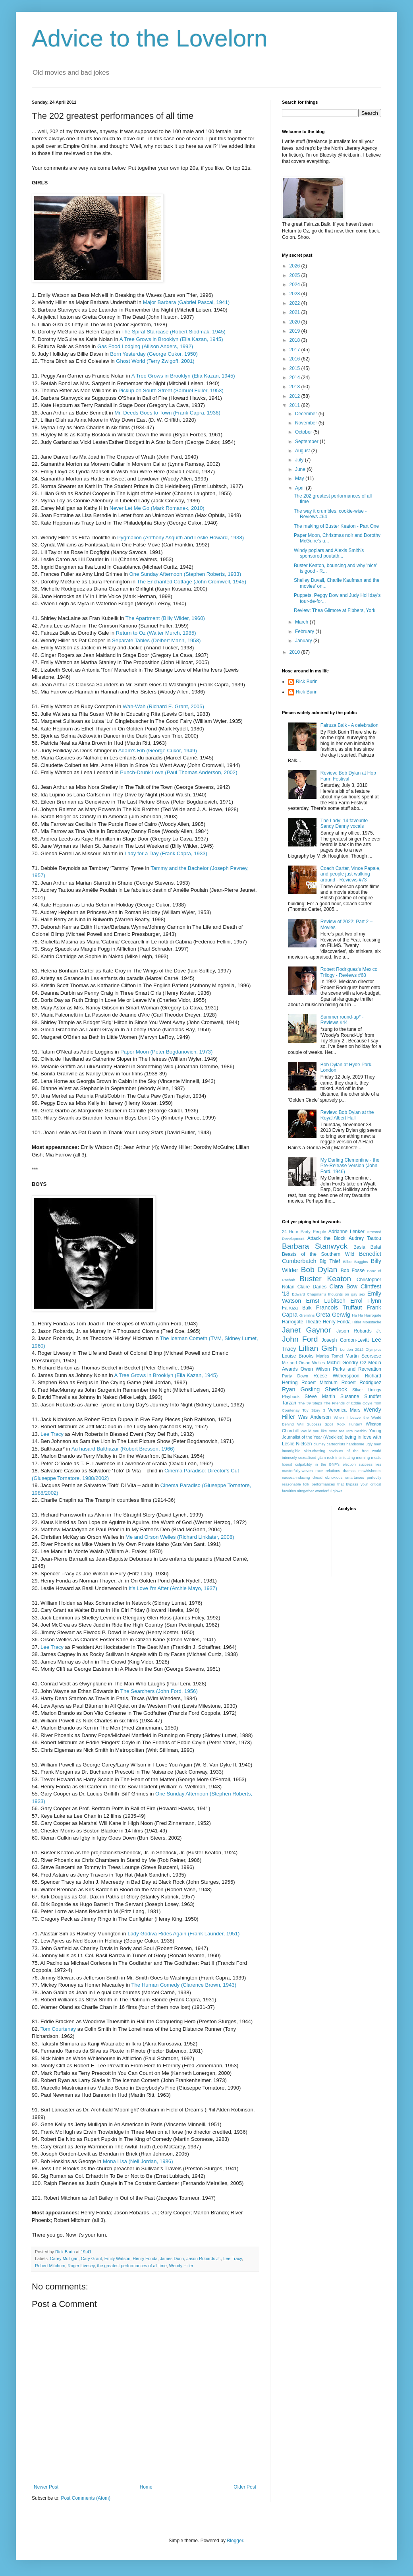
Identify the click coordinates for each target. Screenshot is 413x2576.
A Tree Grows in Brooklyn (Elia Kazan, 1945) (171, 339)
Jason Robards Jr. (203, 2258)
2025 (295, 275)
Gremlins (307, 1315)
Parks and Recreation (357, 1369)
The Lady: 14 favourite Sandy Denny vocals (344, 823)
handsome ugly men (363, 1444)
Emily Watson (117, 2258)
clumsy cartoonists (329, 1444)
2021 (295, 312)
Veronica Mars (344, 1410)
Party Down (295, 1375)
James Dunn (172, 2258)
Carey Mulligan (64, 2258)
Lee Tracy (52, 1434)
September (307, 441)
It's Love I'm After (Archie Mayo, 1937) (173, 1588)
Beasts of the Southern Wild (318, 1254)
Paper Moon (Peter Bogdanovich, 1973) (166, 1052)
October (304, 432)
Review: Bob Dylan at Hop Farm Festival (348, 775)
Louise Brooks (297, 1356)
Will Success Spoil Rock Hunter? (330, 1424)
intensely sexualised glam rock (308, 1457)
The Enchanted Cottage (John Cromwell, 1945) (191, 582)
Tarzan (289, 1403)
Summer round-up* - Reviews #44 (342, 1019)
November (306, 423)
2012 (295, 396)
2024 (295, 284)
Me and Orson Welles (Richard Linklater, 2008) (179, 1537)
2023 (295, 293)
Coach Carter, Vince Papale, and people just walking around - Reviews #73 (350, 874)
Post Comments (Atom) (85, 2498)
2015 (295, 368)
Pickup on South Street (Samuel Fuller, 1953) (171, 390)
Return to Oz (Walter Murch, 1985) (156, 633)
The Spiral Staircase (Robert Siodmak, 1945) (174, 332)
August (303, 450)
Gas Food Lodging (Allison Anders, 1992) (145, 346)
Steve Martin (320, 1396)
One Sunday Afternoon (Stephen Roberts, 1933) (185, 574)
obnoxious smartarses (344, 1477)
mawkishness (369, 1470)
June (301, 469)
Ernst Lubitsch (325, 1301)
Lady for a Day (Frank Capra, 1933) (166, 853)
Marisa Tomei (329, 1356)
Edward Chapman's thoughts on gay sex (328, 1294)
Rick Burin (307, 681)
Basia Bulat (367, 1247)
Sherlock (336, 1389)
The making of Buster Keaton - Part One (336, 526)
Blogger (235, 2540)
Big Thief (330, 1261)
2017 (295, 350)
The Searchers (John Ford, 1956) (159, 1691)
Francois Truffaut (339, 1307)
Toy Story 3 (314, 1410)
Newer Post (46, 2487)
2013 (295, 386)
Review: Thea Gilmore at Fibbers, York (334, 610)
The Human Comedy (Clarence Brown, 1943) (183, 1985)
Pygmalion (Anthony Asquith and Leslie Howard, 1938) (180, 537)
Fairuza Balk (297, 1308)
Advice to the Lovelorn (150, 38)
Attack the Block (326, 1238)
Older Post (245, 2487)
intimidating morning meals (358, 1457)
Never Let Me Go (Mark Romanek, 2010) (157, 508)
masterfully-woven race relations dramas (318, 1470)
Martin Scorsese (363, 1356)
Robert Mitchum (50, 2265)
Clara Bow (343, 1286)
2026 (295, 266)
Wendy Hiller (181, 2265)
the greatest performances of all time (131, 2265)
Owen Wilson (315, 1369)
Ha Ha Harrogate (366, 1315)
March (302, 622)
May (300, 478)
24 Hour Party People (304, 1231)
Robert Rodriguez (361, 1382)
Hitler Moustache (366, 1322)
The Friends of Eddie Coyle (348, 1403)
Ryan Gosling (301, 1389)
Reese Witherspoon (336, 1376)
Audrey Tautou (365, 1238)
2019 (295, 331)
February (305, 631)
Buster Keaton (325, 1278)
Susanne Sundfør (360, 1396)
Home (146, 2487)
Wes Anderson (314, 1417)
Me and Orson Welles (303, 1362)
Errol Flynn (365, 1301)
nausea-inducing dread (302, 1477)
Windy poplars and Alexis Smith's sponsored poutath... (329, 553)
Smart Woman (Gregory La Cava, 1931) (171, 1008)
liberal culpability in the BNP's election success (327, 1464)
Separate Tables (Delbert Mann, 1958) (156, 640)
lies (378, 1464)
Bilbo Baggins (355, 1261)
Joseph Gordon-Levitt (345, 1340)
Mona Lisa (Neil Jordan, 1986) (138, 2161)
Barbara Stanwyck (314, 1246)
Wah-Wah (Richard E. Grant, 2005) (163, 706)
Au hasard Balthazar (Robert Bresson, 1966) (123, 1449)
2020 (295, 322)
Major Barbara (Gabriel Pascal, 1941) (186, 302)
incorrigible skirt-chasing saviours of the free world (331, 1451)
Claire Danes (311, 1287)
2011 (295, 405)
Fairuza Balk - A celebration (349, 725)
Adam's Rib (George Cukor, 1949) (157, 750)
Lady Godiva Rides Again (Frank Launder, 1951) (183, 1934)
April (300, 488)
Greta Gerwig (333, 1314)
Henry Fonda (145, 2258)
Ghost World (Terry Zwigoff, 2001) (155, 361)
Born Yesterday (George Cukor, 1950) (154, 354)
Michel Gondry (342, 1362)
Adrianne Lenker (346, 1231)
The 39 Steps (310, 1403)
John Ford (300, 1339)
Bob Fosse (353, 1270)
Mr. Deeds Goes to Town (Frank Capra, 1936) (167, 413)
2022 (295, 303)
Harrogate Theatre (301, 1322)
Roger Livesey (81, 2265)
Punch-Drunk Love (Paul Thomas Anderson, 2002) (178, 772)
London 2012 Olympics (360, 1349)
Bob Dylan (319, 1269)
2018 (295, 340)
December (306, 413)
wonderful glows (328, 1491)
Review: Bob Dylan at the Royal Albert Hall (347, 1115)
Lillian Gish (318, 1348)
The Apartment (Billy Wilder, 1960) (165, 618)
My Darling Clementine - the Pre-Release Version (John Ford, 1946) (350, 1165)
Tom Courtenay (58, 2029)
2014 (295, 377)
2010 (295, 652)
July (300, 460)
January (304, 640)
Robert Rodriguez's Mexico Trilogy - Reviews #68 (349, 972)
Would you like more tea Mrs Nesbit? (334, 1431)
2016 (295, 359)
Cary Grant (91, 2258)
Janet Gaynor (306, 1330)
